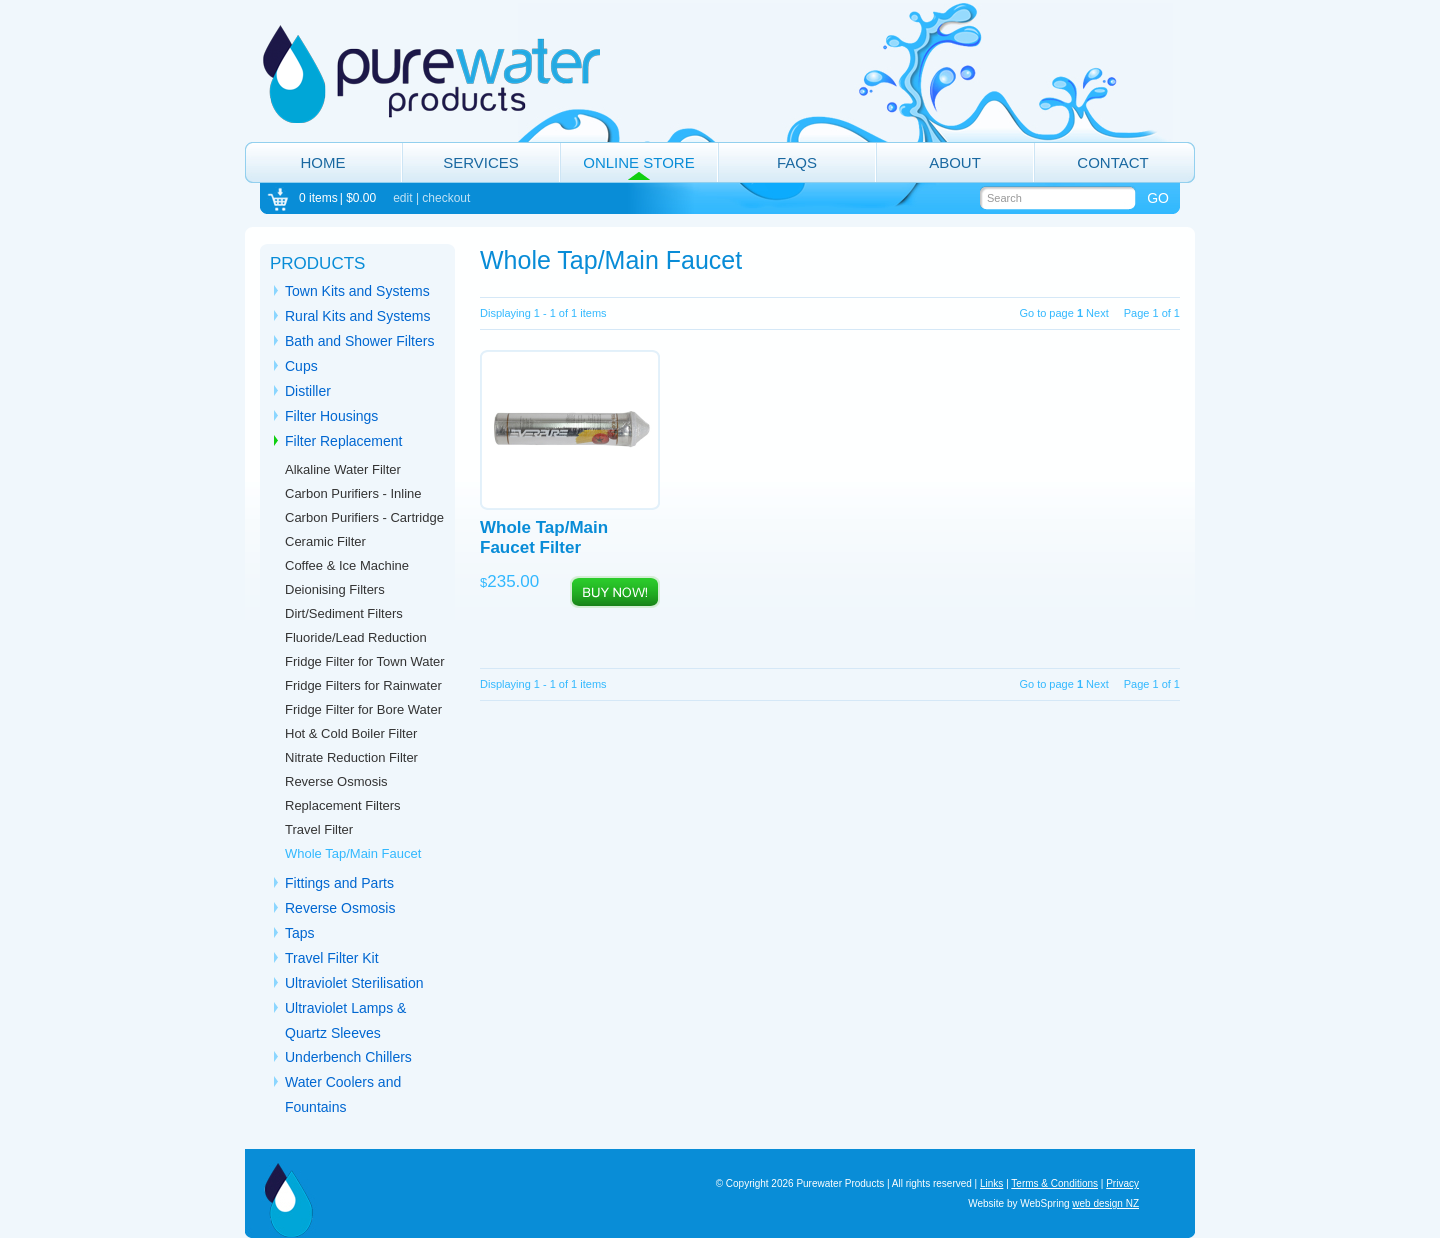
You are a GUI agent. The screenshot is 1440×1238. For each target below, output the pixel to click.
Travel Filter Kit (332, 958)
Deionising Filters (335, 589)
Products (317, 263)
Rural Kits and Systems (358, 316)
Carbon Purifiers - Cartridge (364, 517)
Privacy (1122, 1183)
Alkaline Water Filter (343, 469)
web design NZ (1105, 1203)
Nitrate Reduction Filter (351, 757)
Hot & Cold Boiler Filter (351, 733)
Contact (1112, 162)
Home (323, 162)
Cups (301, 366)
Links (991, 1183)
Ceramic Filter (325, 541)
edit (402, 198)
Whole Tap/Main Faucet (353, 853)
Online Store (638, 162)
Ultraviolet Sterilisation (354, 983)
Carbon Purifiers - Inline (353, 493)
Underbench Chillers (348, 1057)
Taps (300, 933)
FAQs (797, 162)
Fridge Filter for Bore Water (363, 709)
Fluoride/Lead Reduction (356, 637)
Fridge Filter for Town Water (365, 661)
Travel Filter (319, 829)
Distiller (308, 391)
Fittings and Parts (339, 883)
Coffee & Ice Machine (347, 565)
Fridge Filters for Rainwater (363, 685)
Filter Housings (331, 416)
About (955, 162)
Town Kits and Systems (357, 291)
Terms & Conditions (1054, 1183)
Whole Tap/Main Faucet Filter (544, 537)
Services (481, 162)
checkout (446, 198)
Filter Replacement (344, 441)
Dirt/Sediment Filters (344, 613)
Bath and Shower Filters (359, 341)
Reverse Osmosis (340, 908)
